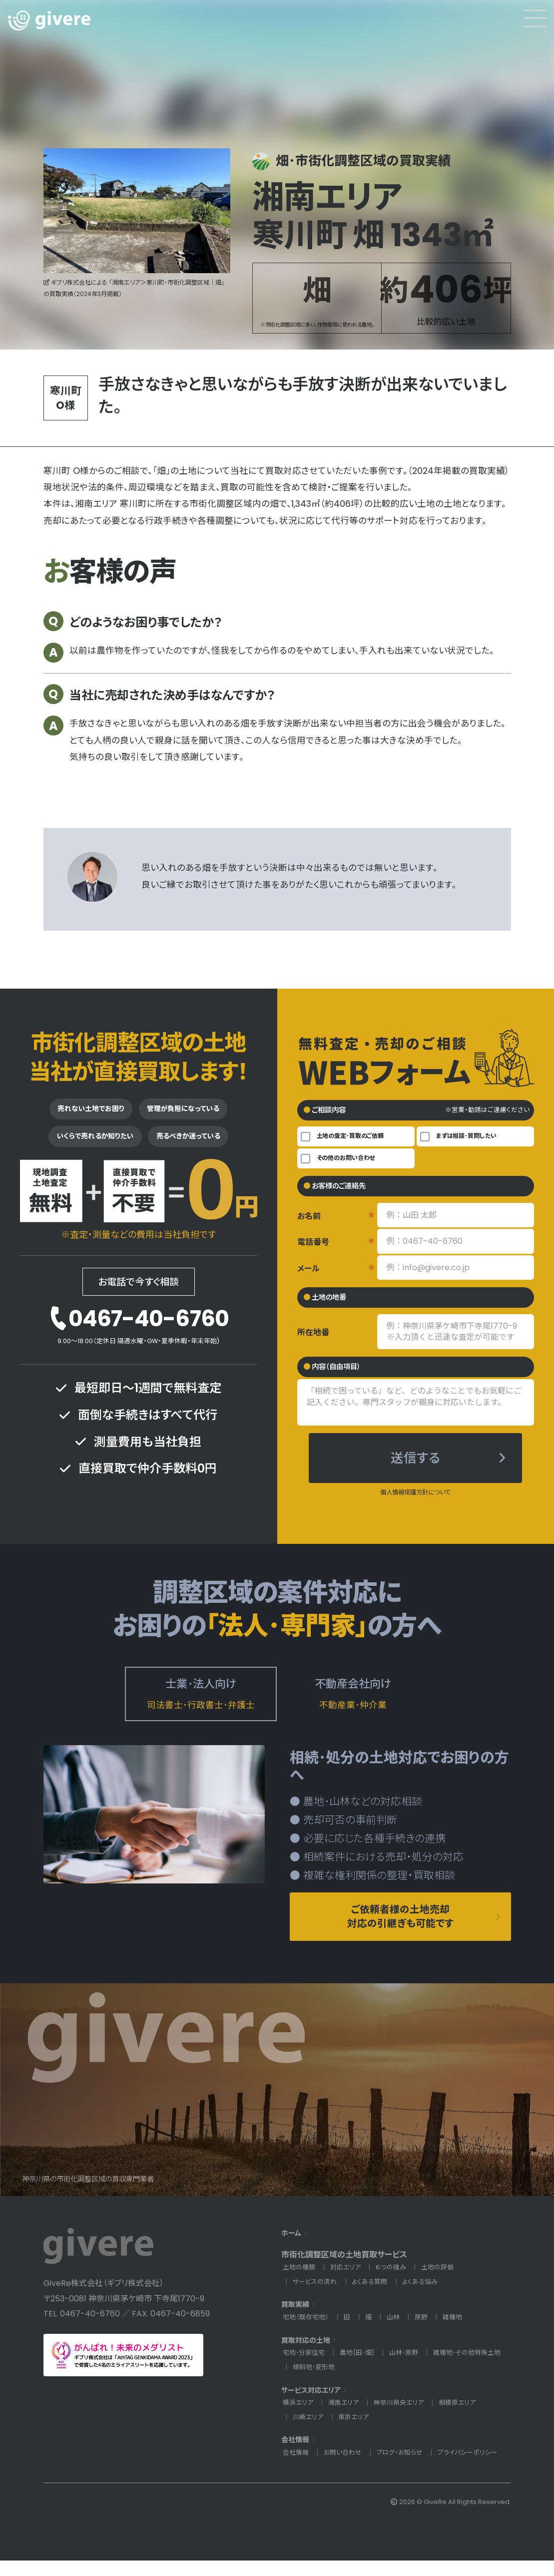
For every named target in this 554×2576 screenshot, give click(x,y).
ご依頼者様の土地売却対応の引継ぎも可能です (400, 1929)
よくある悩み (427, 2296)
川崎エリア (309, 2432)
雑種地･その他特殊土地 (329, 2382)
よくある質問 (374, 2296)
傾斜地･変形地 (403, 2382)
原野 (427, 2332)
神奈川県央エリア (404, 2418)
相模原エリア (466, 2418)
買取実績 (297, 2319)
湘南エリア (346, 2418)
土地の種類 (300, 2282)
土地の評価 (444, 2282)
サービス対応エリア (315, 2405)
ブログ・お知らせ (405, 2468)
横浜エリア (299, 2418)
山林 (398, 2332)
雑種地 (459, 2332)
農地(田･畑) (362, 2368)
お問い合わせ (346, 2468)
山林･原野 (412, 2368)
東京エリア (356, 2432)
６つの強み (396, 2282)
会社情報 (297, 2455)
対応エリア (348, 2282)
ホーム (292, 2248)
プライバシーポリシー (477, 2468)
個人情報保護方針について (415, 1499)
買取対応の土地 (309, 2355)
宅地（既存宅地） (307, 2332)
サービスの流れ (316, 2296)
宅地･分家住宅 (305, 2368)
